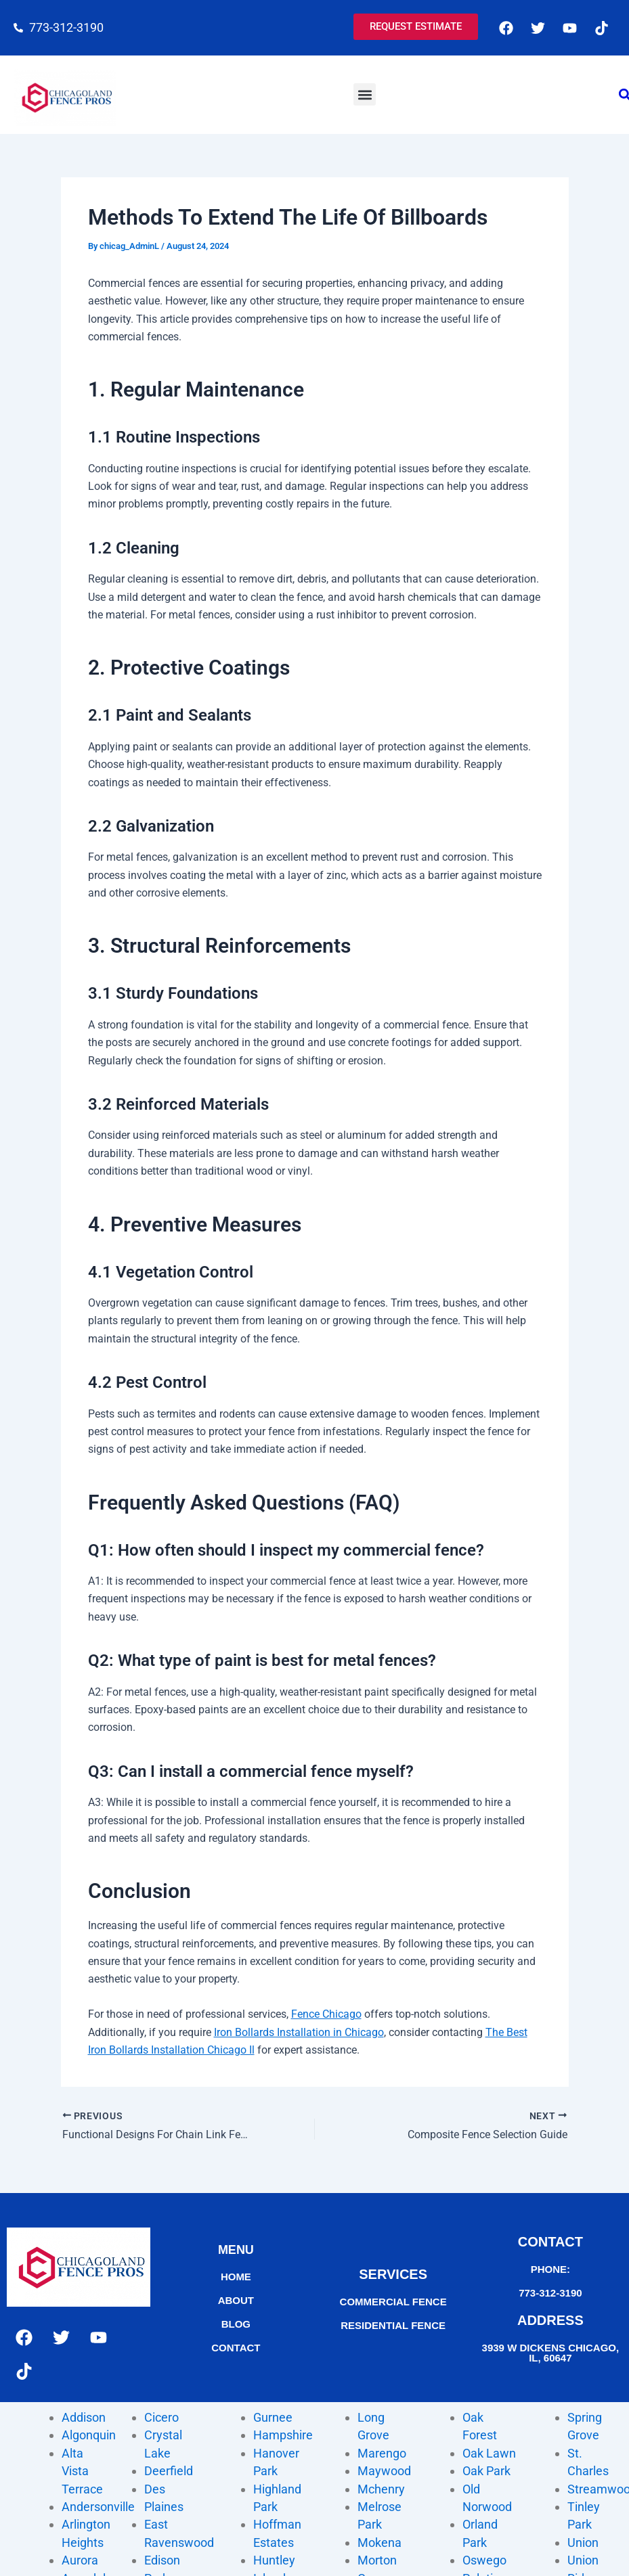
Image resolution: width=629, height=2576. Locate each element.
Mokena (379, 2542)
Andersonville (98, 2507)
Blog (236, 2324)
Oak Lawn (489, 2453)
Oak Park (486, 2471)
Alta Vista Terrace (82, 2471)
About (236, 2300)
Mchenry (381, 2489)
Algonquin (89, 2435)
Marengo (381, 2453)
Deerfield (168, 2471)
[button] (364, 94)
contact (235, 2347)
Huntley (274, 2560)
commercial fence (393, 2301)
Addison (84, 2417)
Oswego (484, 2560)
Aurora (80, 2560)
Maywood (384, 2471)
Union (583, 2542)
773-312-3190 (550, 2293)
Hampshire (283, 2435)
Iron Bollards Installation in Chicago (299, 2032)
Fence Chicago (326, 2014)
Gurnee (272, 2417)
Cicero (161, 2417)
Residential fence (393, 2325)
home (236, 2276)
